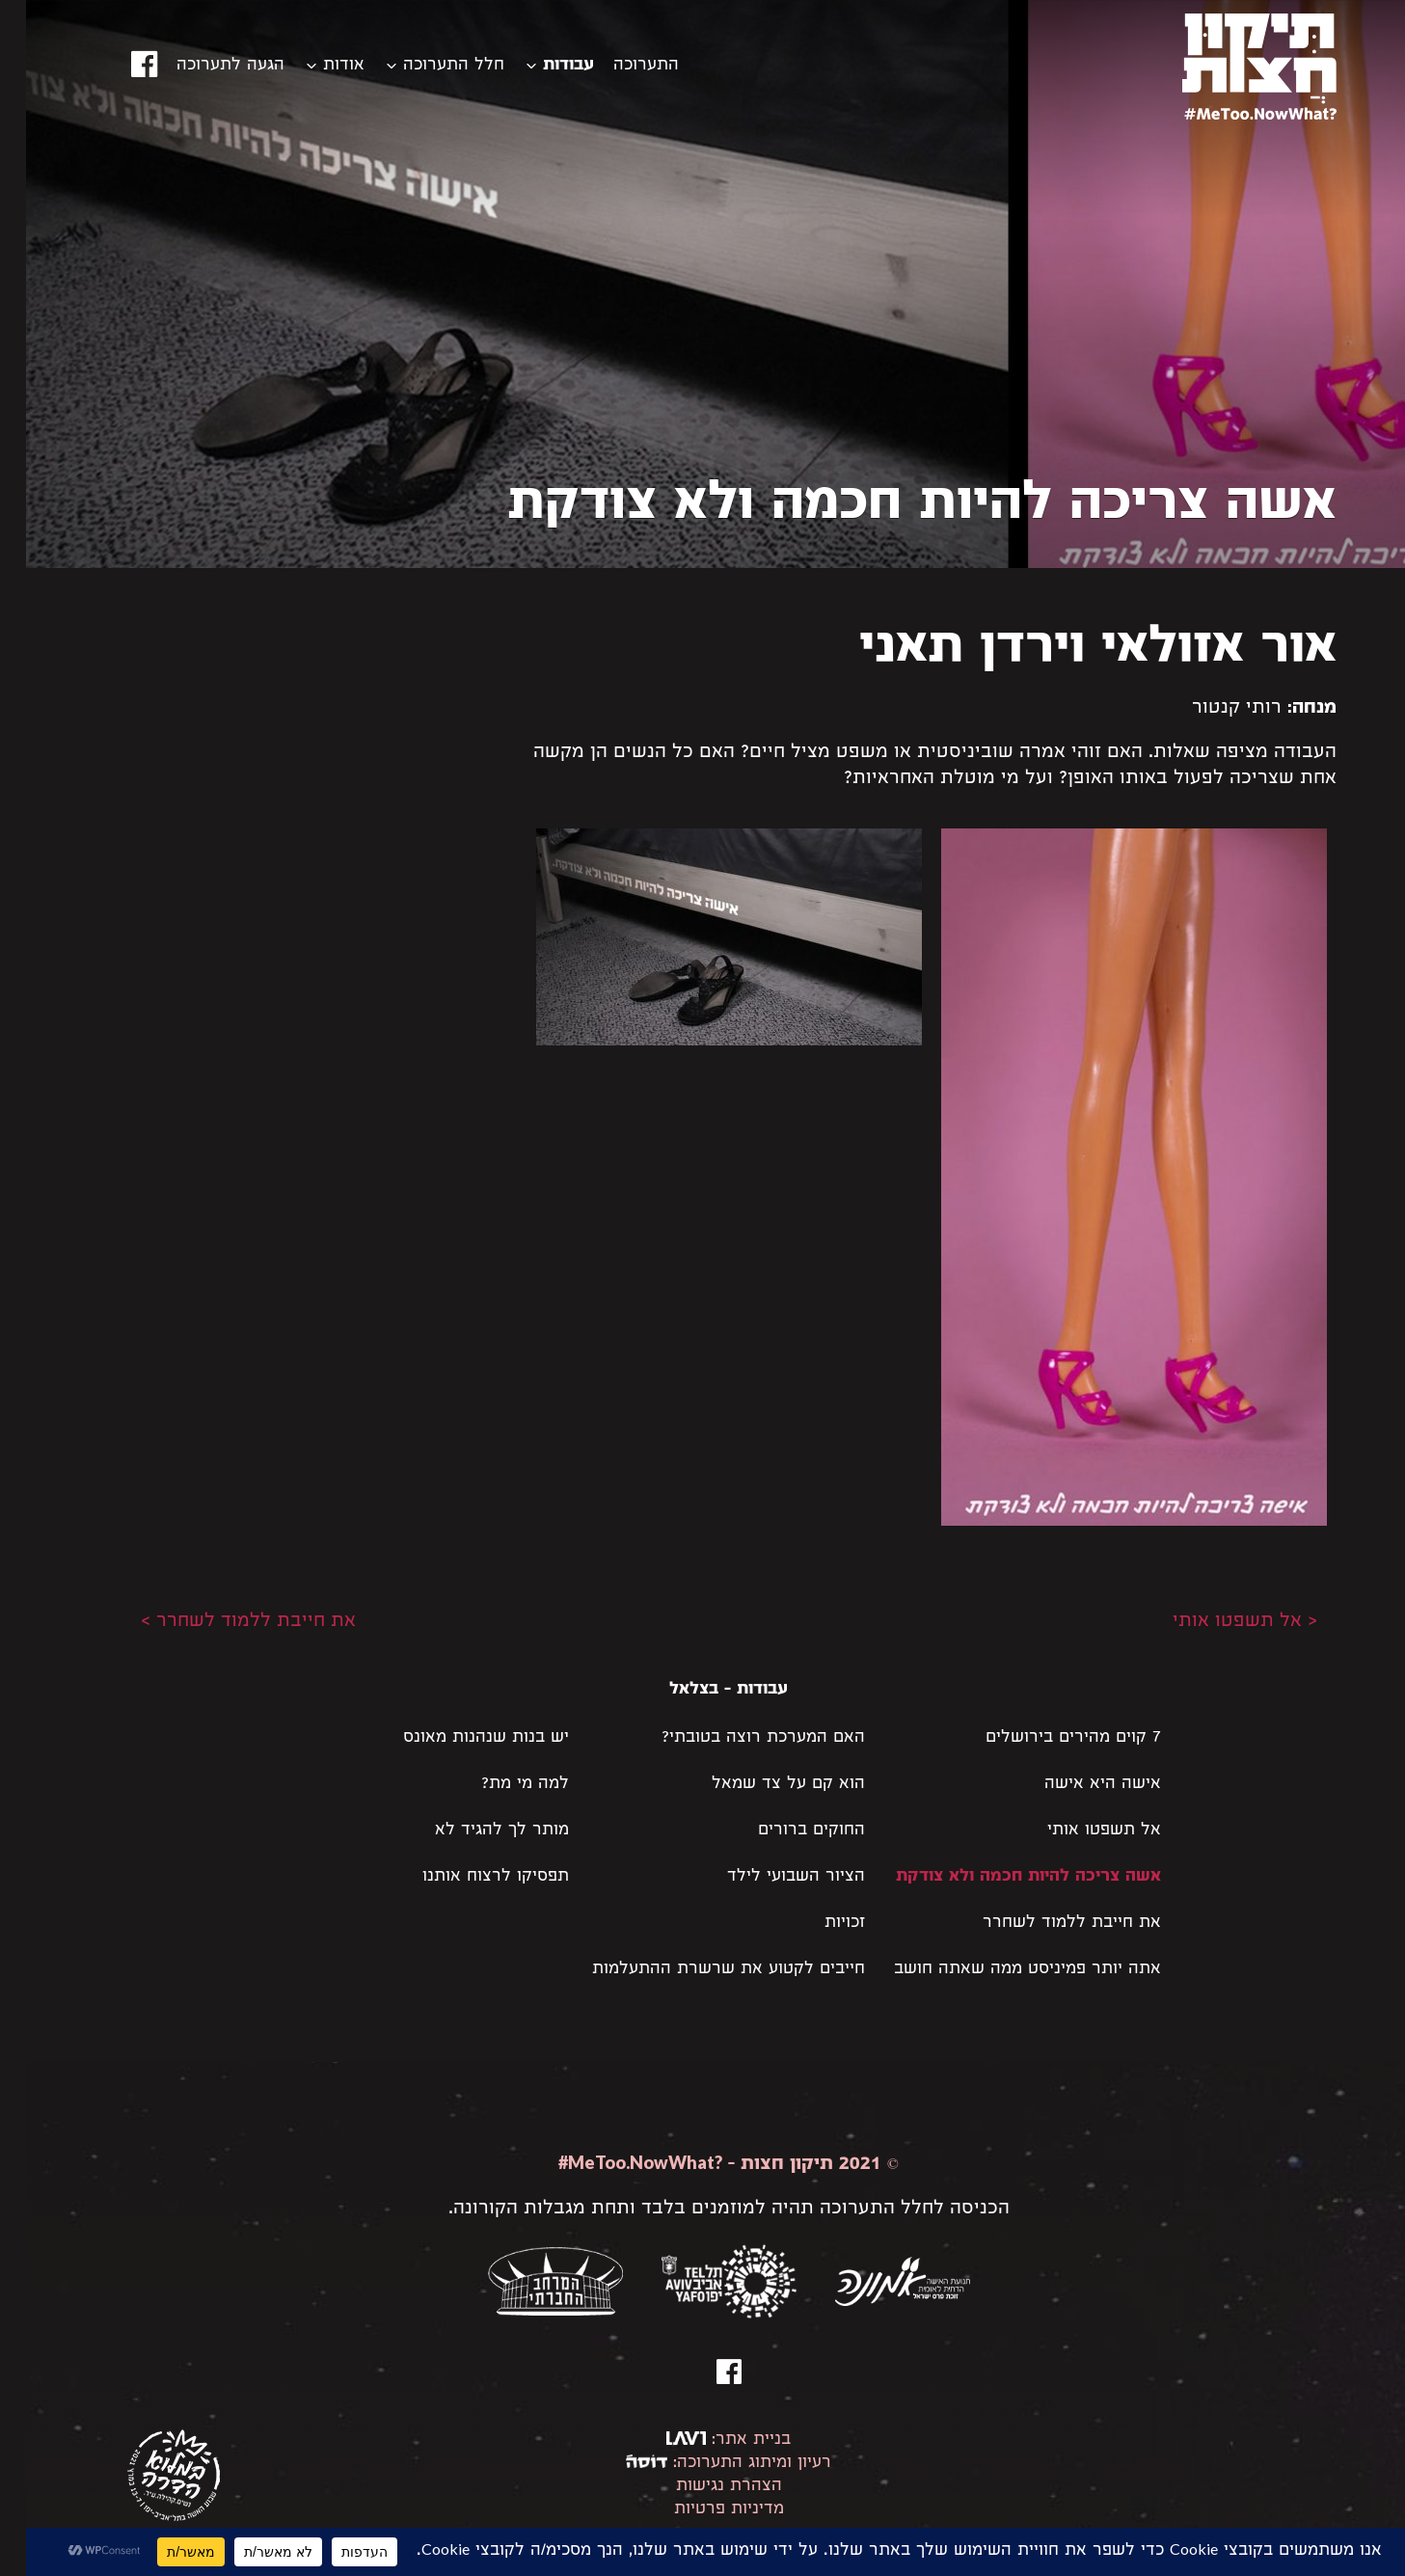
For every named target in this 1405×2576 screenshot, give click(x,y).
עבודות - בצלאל (702, 1690)
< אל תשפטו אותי (1219, 1622)
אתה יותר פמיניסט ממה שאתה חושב (1001, 1970)
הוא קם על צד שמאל (762, 1785)
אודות (317, 66)
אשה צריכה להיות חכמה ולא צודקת (1002, 1877)
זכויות (818, 1923)
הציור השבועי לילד (770, 1877)
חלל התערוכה (427, 66)
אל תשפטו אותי (1078, 1831)
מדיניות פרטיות (703, 2510)
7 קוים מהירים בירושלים (1047, 1738)
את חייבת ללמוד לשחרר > (222, 1622)
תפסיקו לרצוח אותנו (469, 1877)
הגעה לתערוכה (204, 66)
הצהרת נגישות (703, 2487)
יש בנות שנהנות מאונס (460, 1738)
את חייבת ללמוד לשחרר (1046, 1923)
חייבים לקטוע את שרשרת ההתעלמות (702, 1970)
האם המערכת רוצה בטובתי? (737, 1738)
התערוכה (620, 66)
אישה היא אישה (1076, 1785)
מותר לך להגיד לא (476, 1831)
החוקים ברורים (785, 1831)
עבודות (542, 66)
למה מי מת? (499, 1785)
